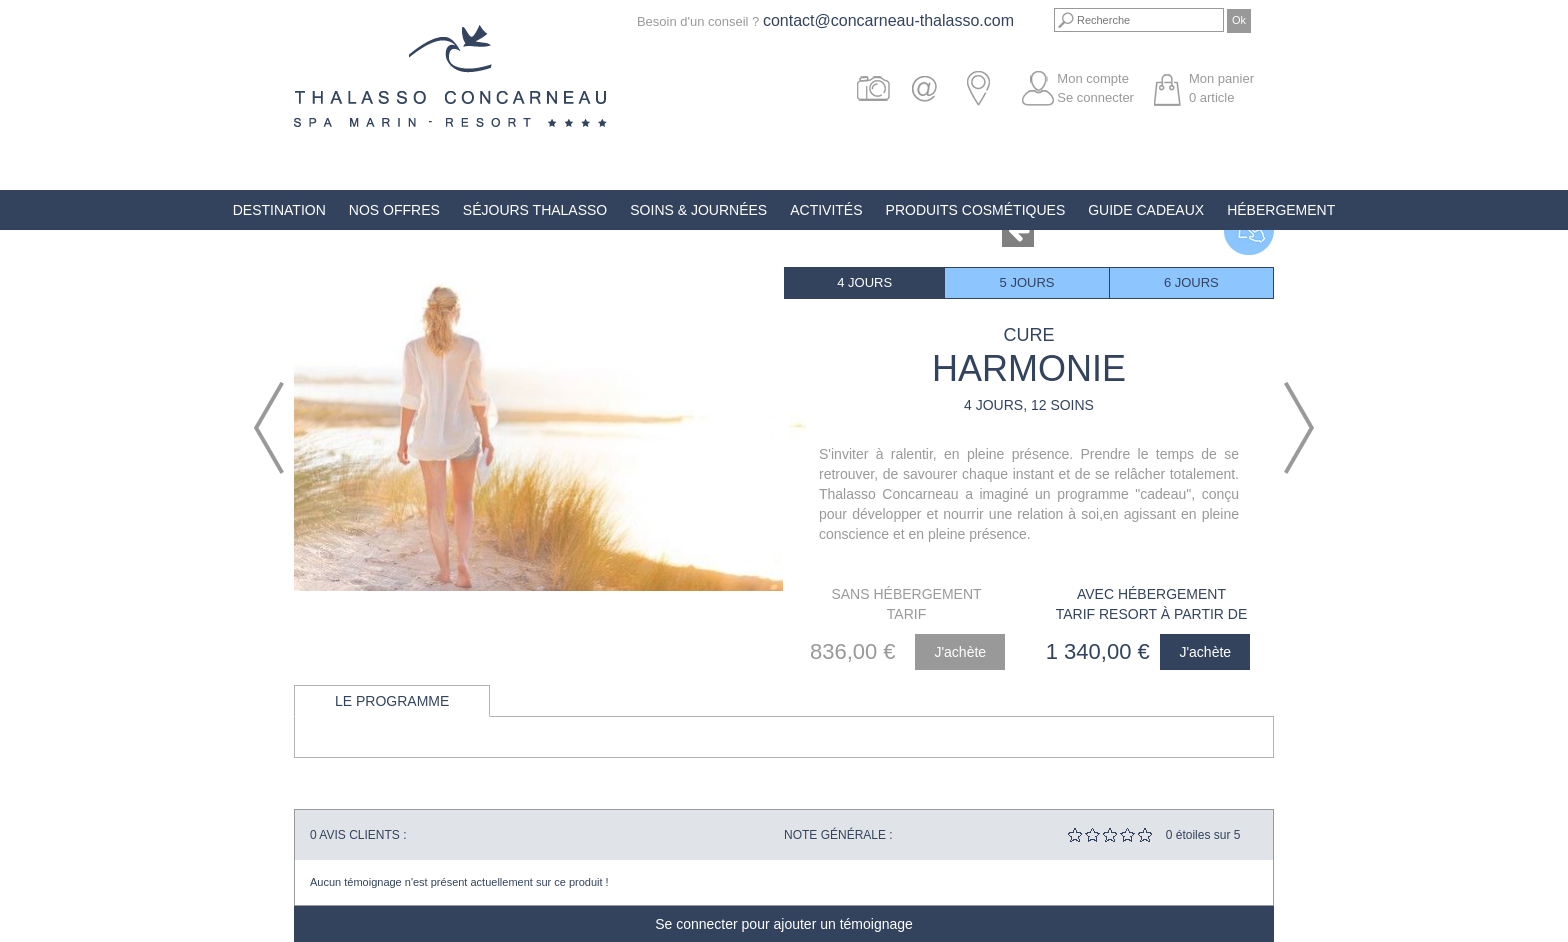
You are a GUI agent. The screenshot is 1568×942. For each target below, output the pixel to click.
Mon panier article (1221, 88)
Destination (279, 210)
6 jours (1191, 282)
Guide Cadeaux (1146, 210)
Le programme (392, 701)
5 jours (1027, 282)
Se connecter (1095, 97)
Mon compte (1093, 78)
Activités (826, 210)
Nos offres (394, 210)
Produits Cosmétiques (976, 210)
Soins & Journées (698, 210)
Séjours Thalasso (535, 210)
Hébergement (1281, 210)
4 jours (864, 282)
